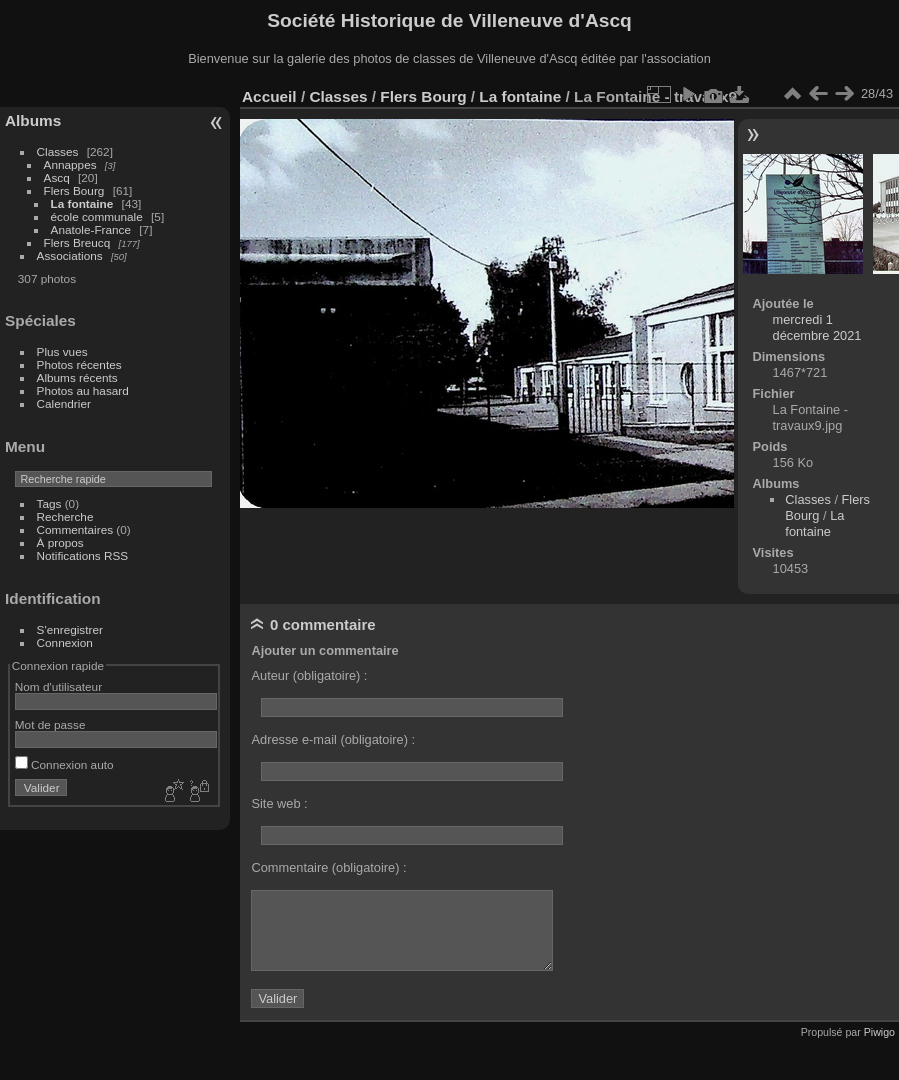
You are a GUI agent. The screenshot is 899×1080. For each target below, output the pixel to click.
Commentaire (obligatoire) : (328, 867)
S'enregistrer (70, 629)
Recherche (65, 516)
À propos (60, 542)
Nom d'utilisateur (58, 686)
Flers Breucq (77, 242)
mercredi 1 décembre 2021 (817, 327)
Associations (70, 255)
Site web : (279, 803)
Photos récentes (79, 364)
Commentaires (75, 529)
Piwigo (879, 1032)
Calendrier (64, 403)
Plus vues (62, 351)
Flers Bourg (74, 190)
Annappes (70, 164)
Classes (58, 151)
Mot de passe (50, 724)
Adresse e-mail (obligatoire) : (333, 739)
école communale (97, 216)
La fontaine (82, 203)
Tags (49, 503)
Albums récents (77, 377)
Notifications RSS (83, 555)
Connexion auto (64, 764)
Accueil (269, 96)
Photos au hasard (83, 390)
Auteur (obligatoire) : (309, 675)
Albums (33, 120)
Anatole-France (91, 229)
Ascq (57, 177)
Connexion (65, 642)
